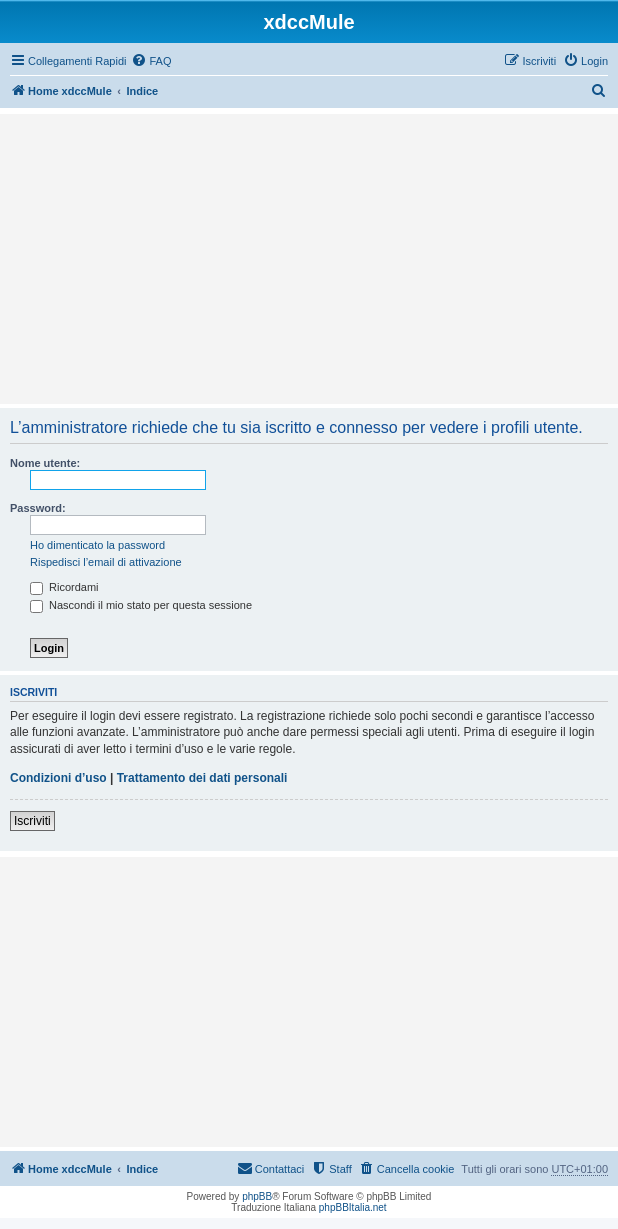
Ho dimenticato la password (97, 545)
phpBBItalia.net (353, 1207)
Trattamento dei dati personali (202, 778)
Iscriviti (32, 821)
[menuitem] (151, 61)
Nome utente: (45, 463)
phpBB (257, 1196)
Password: (38, 508)
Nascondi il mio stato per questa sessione (141, 605)
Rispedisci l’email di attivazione (106, 562)
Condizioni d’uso (58, 778)
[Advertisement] (309, 259)
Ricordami (64, 587)
